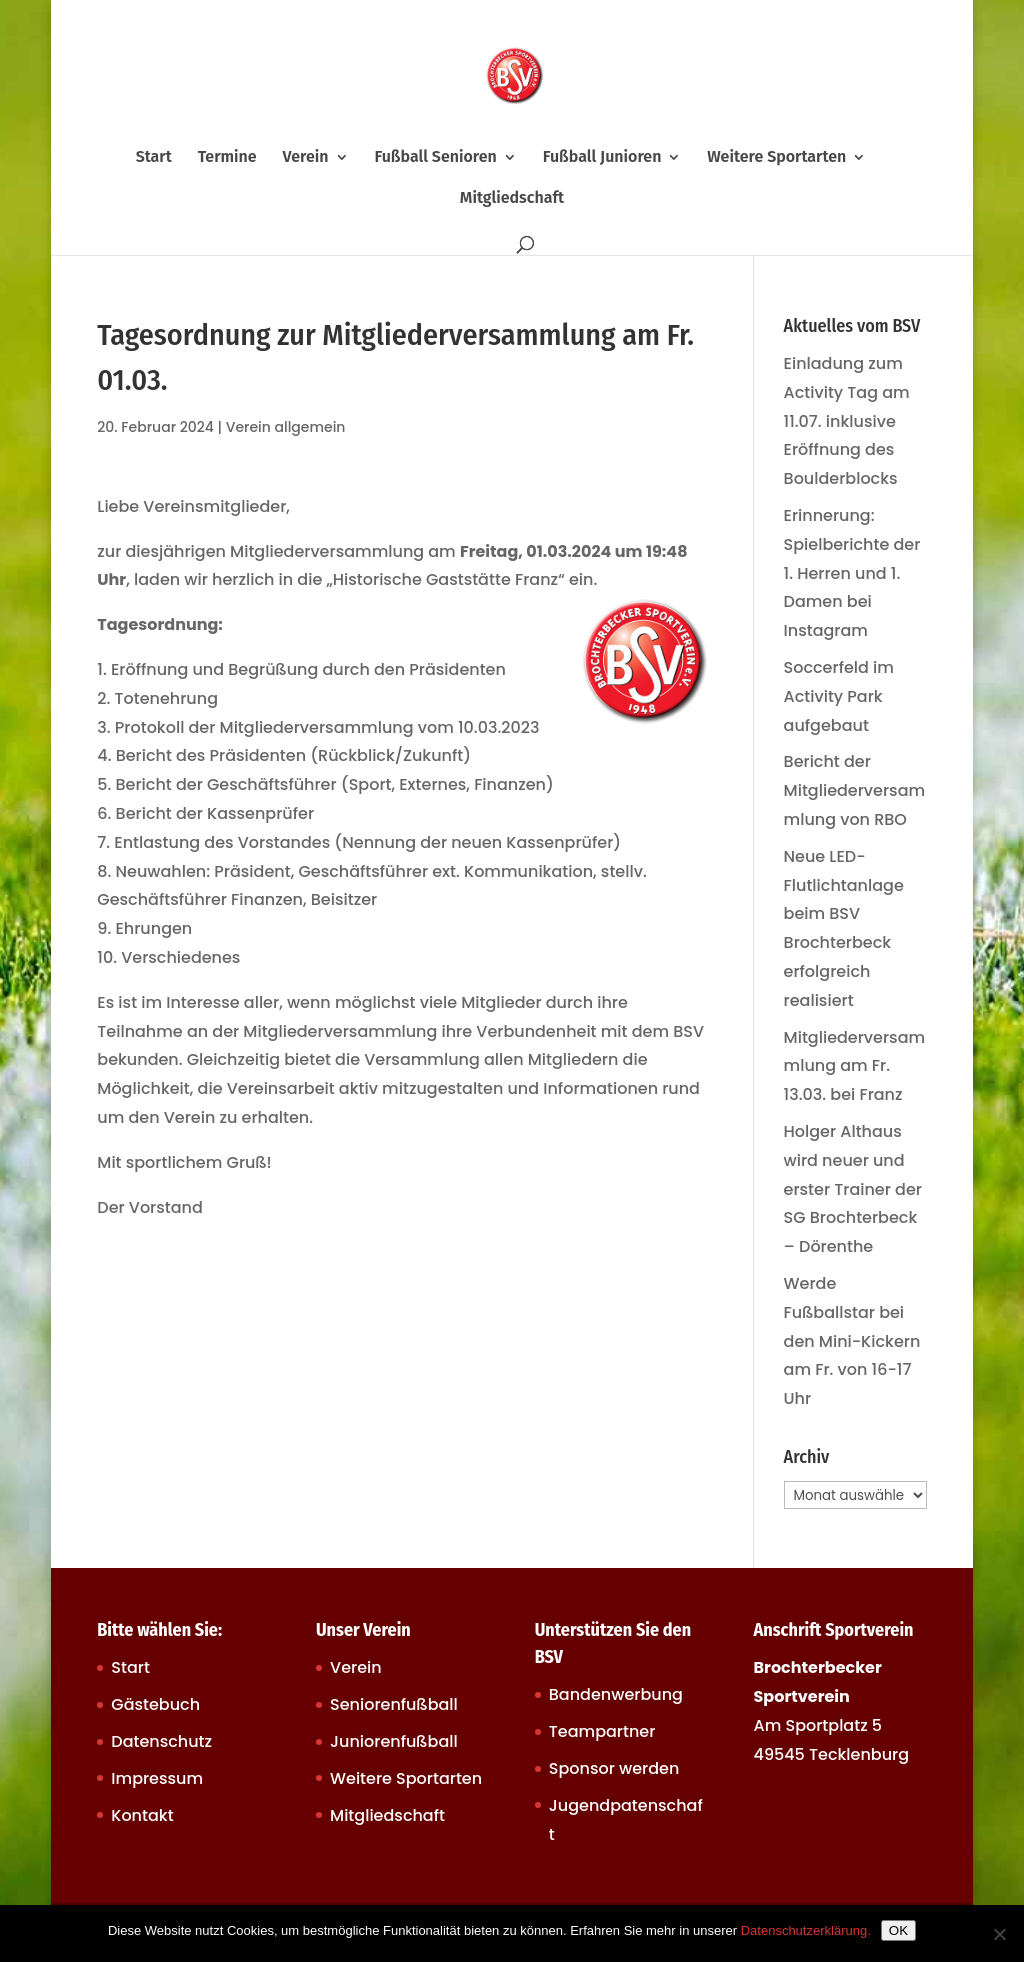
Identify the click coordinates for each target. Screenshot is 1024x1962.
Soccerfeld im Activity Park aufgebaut (839, 696)
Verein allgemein (286, 427)
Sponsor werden (614, 1768)
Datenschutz (161, 1741)
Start (154, 158)
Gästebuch (155, 1704)
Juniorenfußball (394, 1741)
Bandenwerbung (616, 1694)
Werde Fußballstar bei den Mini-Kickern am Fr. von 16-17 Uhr (852, 1341)
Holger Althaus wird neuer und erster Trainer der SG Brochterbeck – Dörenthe (853, 1189)
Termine (227, 158)
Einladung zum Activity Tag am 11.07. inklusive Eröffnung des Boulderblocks (847, 421)
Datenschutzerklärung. (806, 1930)
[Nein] (999, 1934)
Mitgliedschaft (512, 199)
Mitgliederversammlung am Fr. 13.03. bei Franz (855, 1066)
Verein (306, 158)
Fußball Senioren (435, 158)
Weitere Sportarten (776, 158)
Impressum (157, 1778)
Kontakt (142, 1815)
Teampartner (602, 1731)
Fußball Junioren (602, 158)
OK (898, 1930)
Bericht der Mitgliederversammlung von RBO (855, 790)
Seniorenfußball (394, 1704)
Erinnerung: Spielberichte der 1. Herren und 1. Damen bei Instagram (852, 573)
